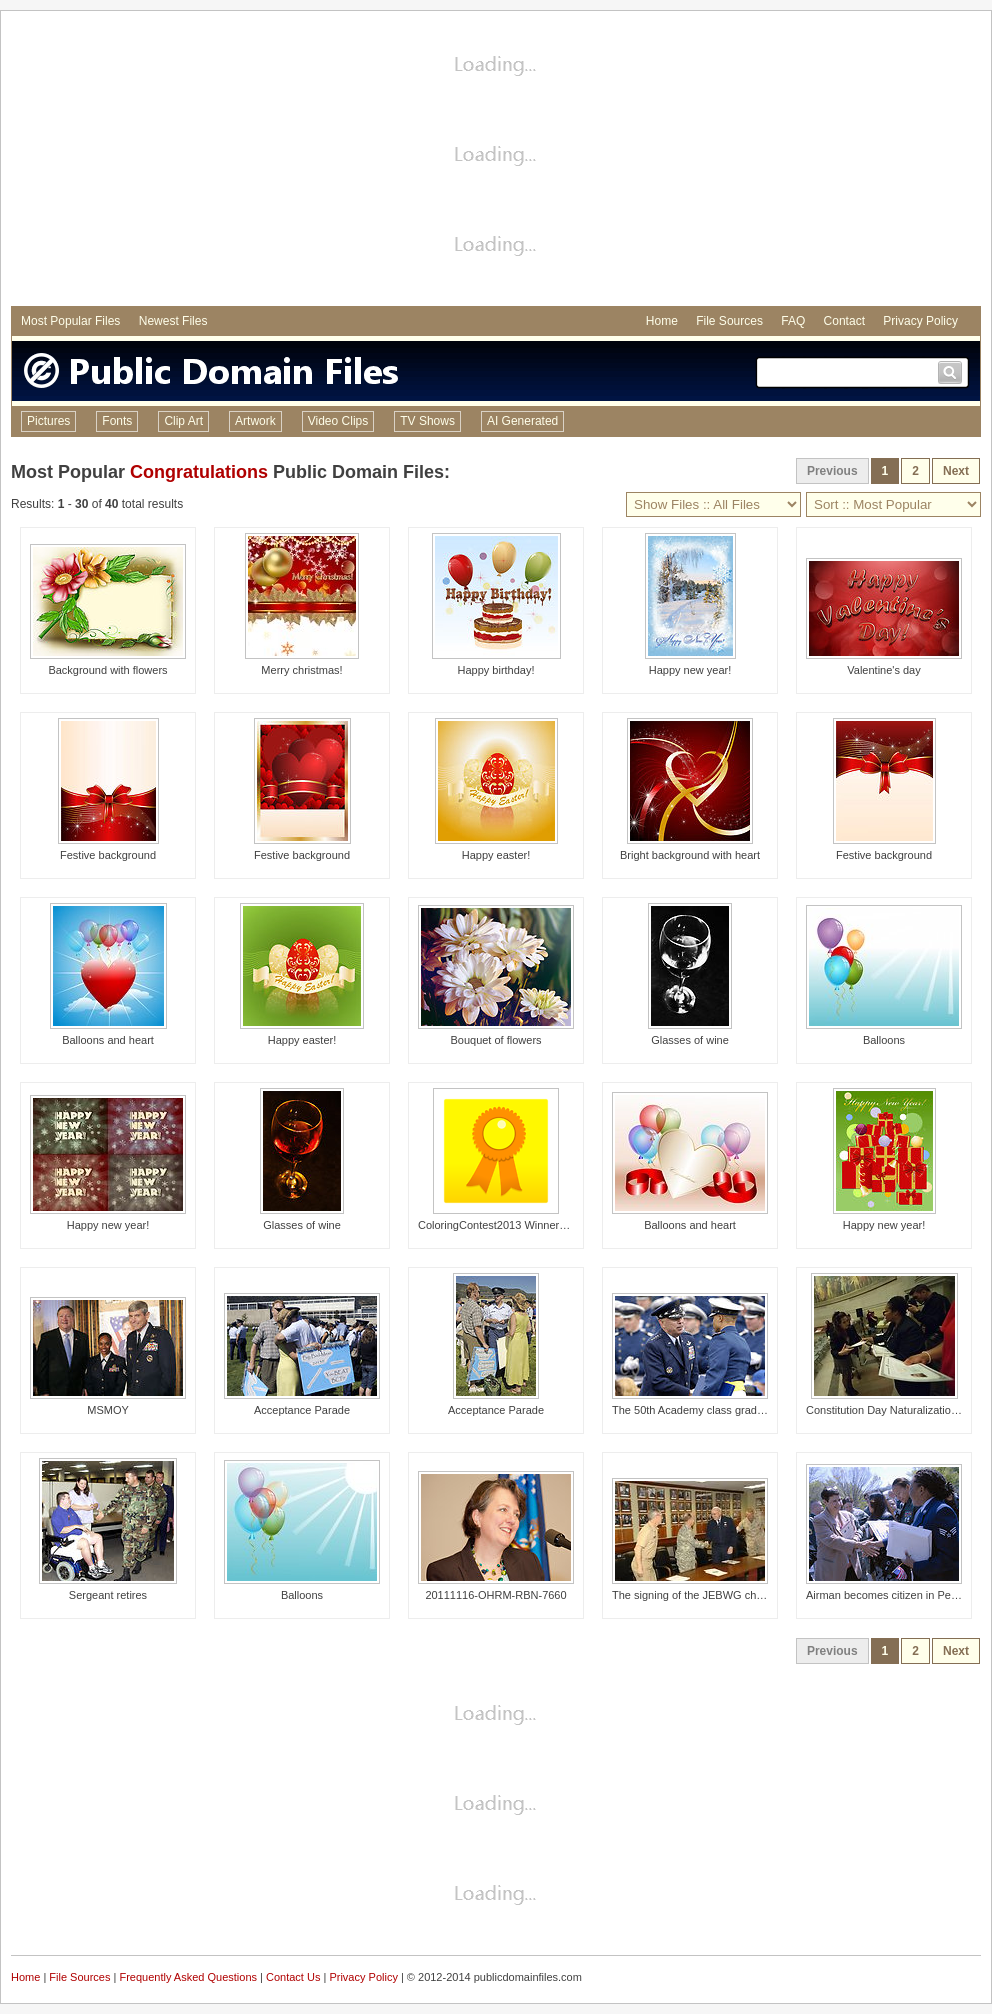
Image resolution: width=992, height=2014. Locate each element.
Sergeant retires (108, 1595)
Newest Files (173, 321)
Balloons (884, 1040)
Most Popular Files (70, 321)
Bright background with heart (690, 855)
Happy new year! (690, 670)
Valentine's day (883, 670)
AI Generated (522, 421)
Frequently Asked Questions (188, 1977)
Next (956, 471)
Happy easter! (496, 855)
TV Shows (427, 421)
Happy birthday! (495, 670)
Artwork (255, 421)
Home (662, 321)
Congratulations (199, 472)
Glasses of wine (690, 1040)
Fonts (117, 421)
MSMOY (108, 1410)
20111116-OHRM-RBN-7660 (495, 1595)
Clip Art (183, 421)
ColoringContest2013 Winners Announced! (522, 1225)
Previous (832, 471)
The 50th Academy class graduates (698, 1410)
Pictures (48, 421)
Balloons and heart (108, 1040)
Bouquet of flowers (495, 1040)
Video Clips (338, 421)
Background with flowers (107, 670)
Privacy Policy (920, 321)
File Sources (729, 321)
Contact (844, 321)
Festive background (108, 855)
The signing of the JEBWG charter (695, 1595)
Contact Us (293, 1977)
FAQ (793, 321)
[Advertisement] (496, 161)
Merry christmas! (301, 670)
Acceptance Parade (302, 1410)
